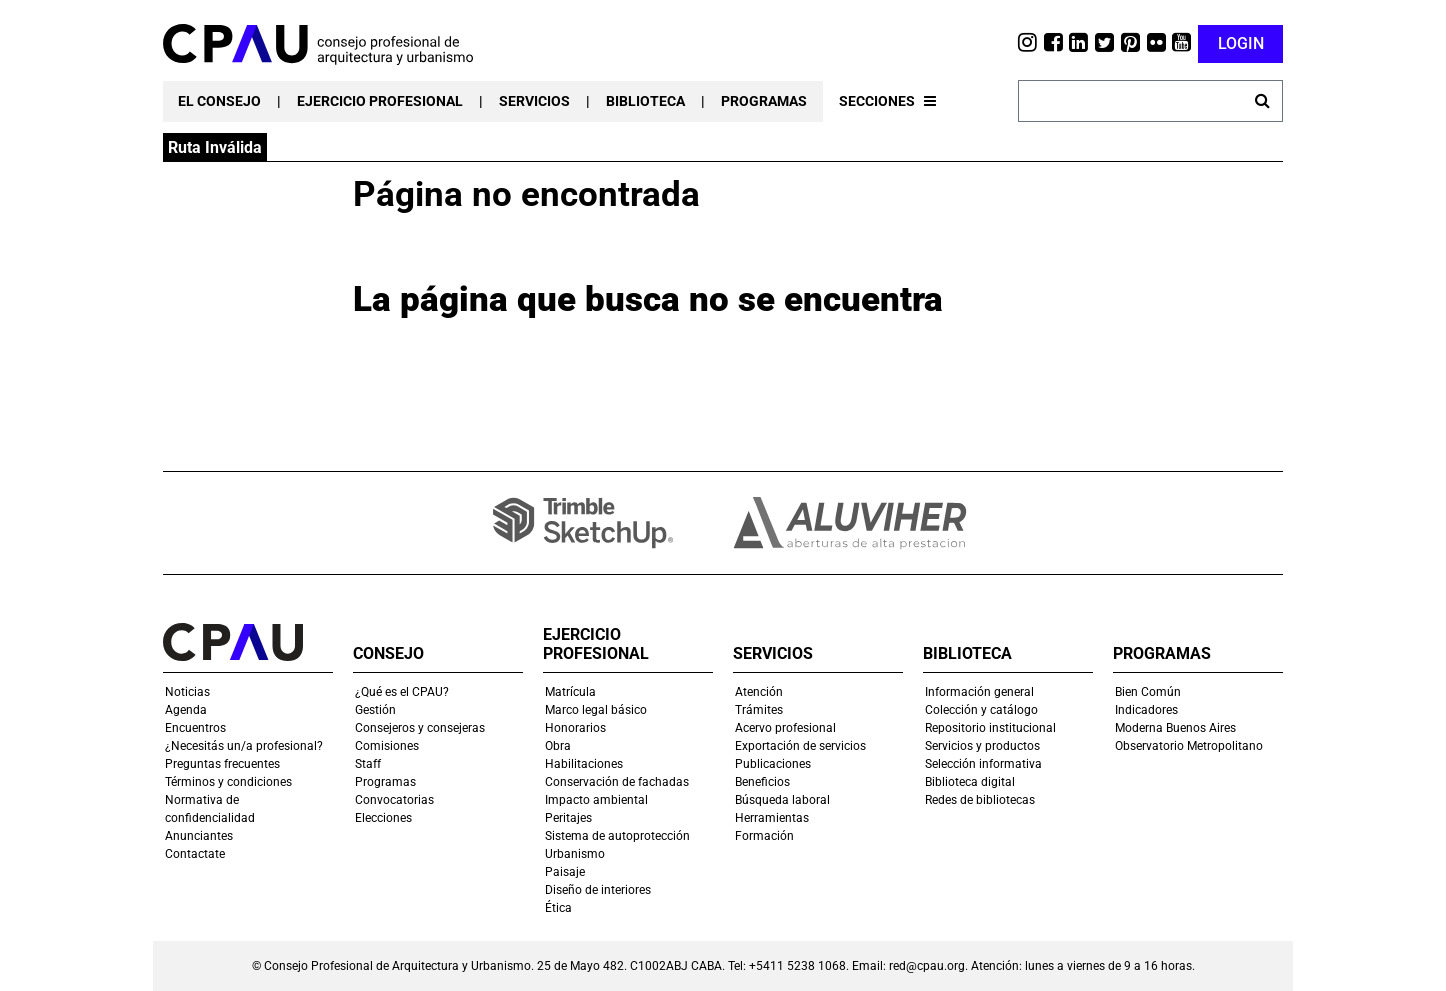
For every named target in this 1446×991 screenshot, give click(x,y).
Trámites (759, 710)
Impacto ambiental (596, 800)
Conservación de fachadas (617, 782)
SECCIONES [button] (887, 101)
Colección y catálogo (981, 710)
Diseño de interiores (598, 890)
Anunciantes (199, 836)
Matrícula (570, 692)
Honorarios (575, 728)
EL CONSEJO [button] (219, 101)
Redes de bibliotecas (980, 800)
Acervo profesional (785, 728)
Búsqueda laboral (782, 800)
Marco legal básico (596, 710)
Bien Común (1148, 692)
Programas (385, 782)
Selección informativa (983, 764)
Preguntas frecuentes (222, 764)
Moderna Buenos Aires (1175, 728)
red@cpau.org (927, 966)
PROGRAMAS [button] (764, 101)
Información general (979, 692)
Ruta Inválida (215, 147)
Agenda (186, 710)
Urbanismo (575, 854)
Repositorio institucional (990, 728)
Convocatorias (394, 800)
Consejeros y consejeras (420, 728)
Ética (558, 908)
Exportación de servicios (800, 746)
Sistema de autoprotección (617, 836)
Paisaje (565, 872)
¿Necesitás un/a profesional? (244, 746)
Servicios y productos (982, 746)
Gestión (375, 710)
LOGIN (1241, 43)
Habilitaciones (584, 764)
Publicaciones (773, 764)
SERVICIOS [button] (534, 101)
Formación (764, 836)
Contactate (195, 854)
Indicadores (1146, 710)
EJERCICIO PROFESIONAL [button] (380, 101)
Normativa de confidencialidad (210, 809)
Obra (558, 746)
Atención (759, 692)
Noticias (187, 692)
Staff (368, 764)
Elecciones (383, 818)
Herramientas (772, 818)
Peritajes (568, 818)
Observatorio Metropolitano (1189, 746)
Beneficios (762, 782)
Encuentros (195, 728)
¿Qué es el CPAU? (402, 692)
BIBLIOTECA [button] (645, 101)
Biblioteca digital (970, 782)
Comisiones (387, 746)
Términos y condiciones (228, 782)
